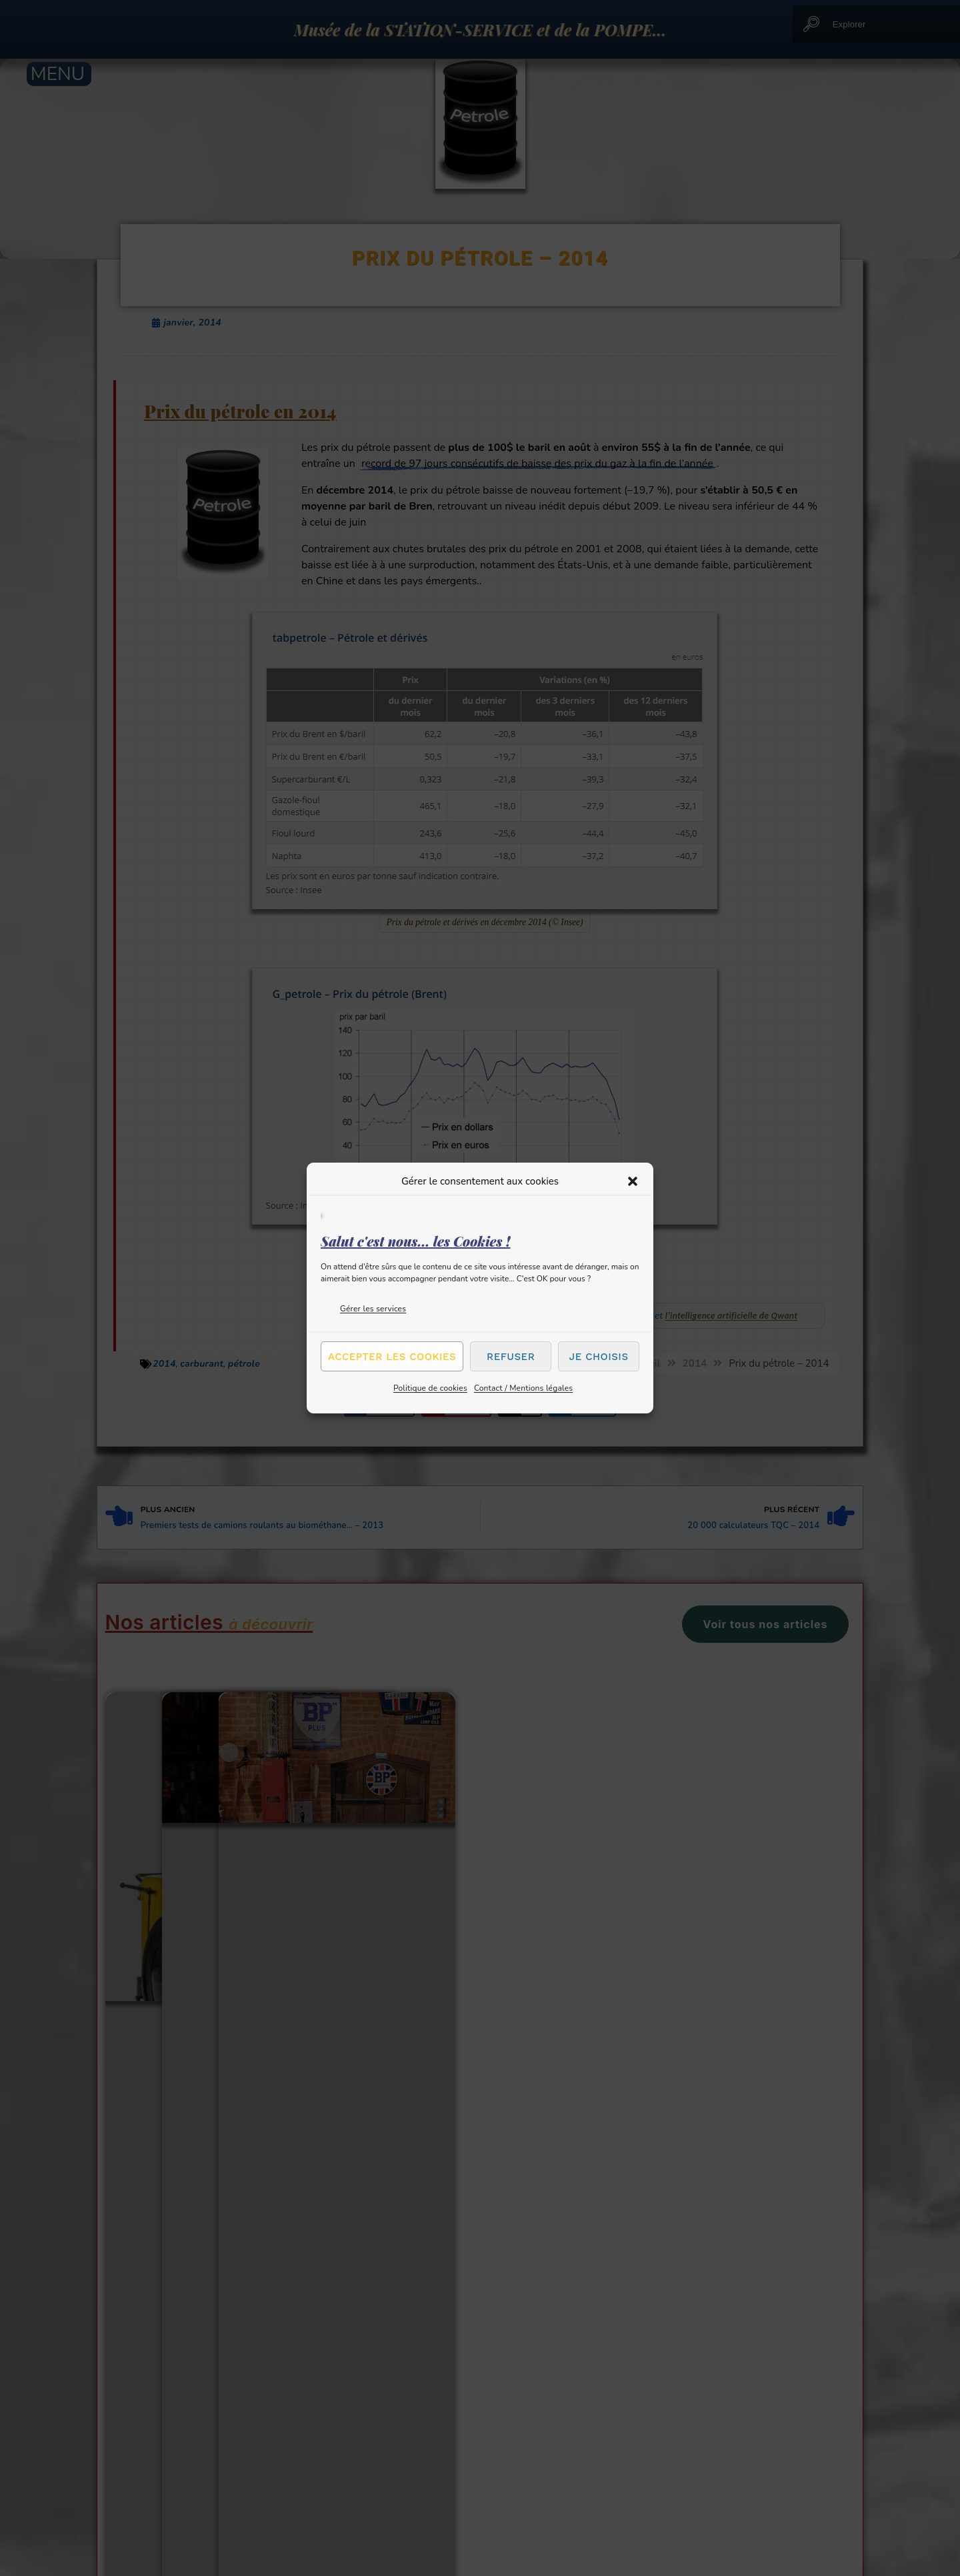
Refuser (511, 1357)
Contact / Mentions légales (523, 1388)
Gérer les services (373, 1308)
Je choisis (599, 1357)
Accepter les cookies (392, 1357)
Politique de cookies (430, 1388)
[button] (632, 1181)
